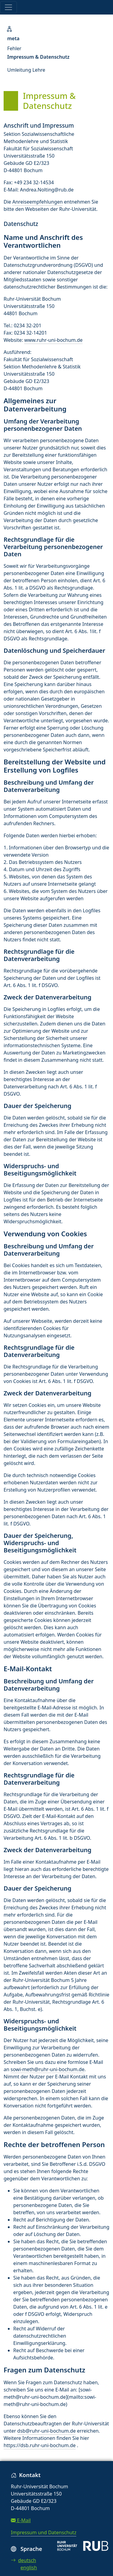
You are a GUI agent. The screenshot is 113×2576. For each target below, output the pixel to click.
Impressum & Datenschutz (38, 57)
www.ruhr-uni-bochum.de (53, 340)
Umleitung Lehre (26, 70)
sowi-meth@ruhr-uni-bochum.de (47, 2069)
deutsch (23, 2560)
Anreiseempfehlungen (37, 201)
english (28, 2567)
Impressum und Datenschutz (43, 2532)
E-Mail (21, 2520)
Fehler (14, 48)
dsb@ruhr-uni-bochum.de (46, 2430)
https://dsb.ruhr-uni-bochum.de (40, 2445)
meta (13, 38)
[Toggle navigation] (8, 7)
